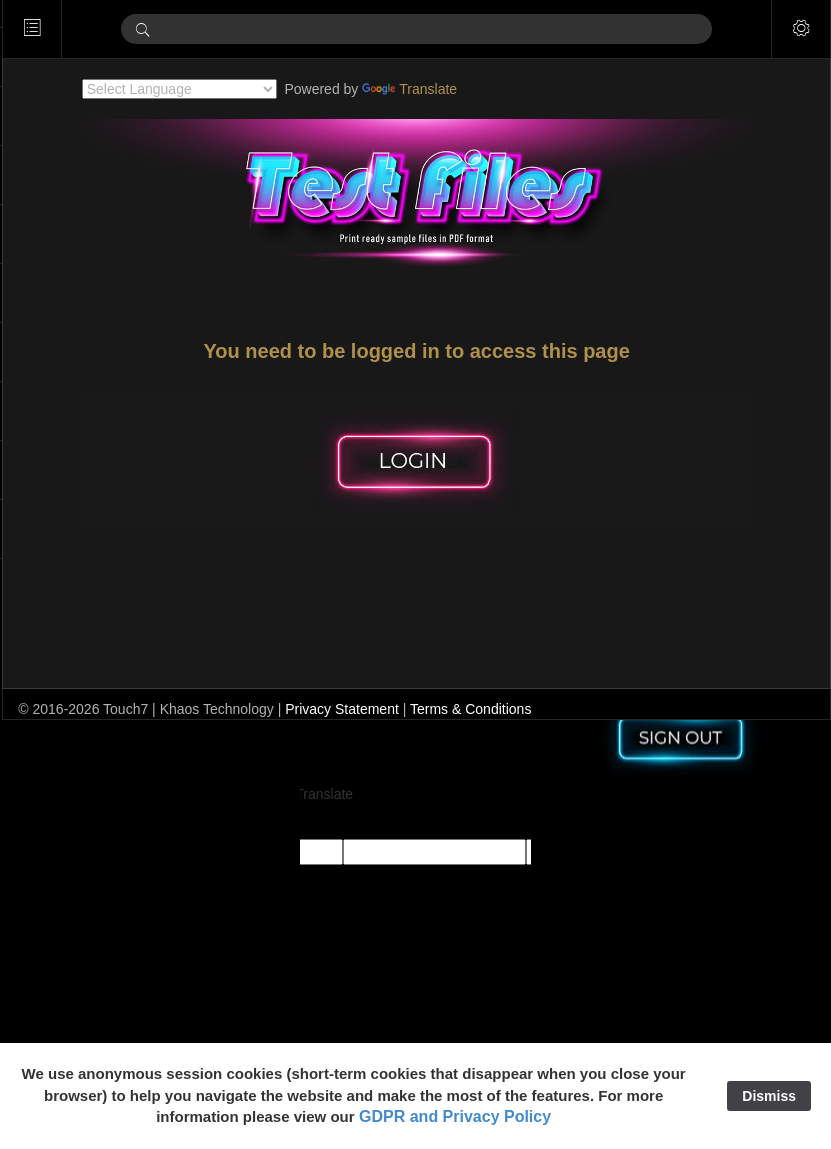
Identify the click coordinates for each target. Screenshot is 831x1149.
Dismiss (769, 1096)
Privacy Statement (400, 709)
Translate (438, 89)
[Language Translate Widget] (208, 89)
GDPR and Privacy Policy (455, 1116)
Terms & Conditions (528, 709)
